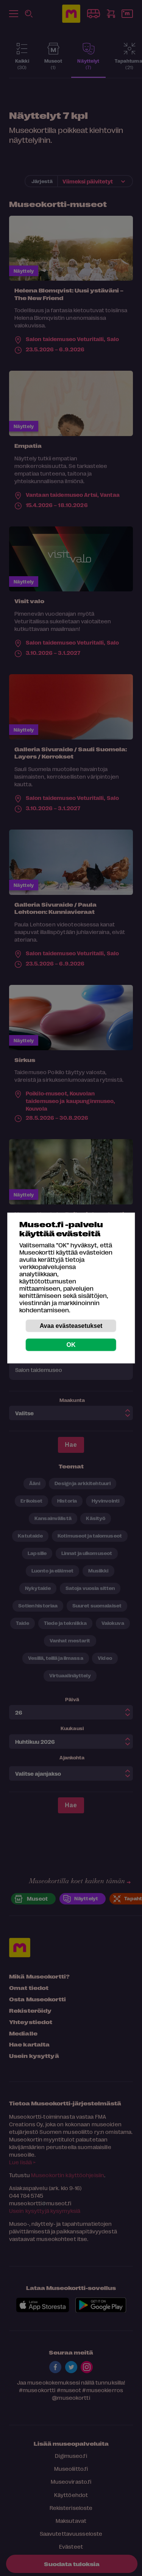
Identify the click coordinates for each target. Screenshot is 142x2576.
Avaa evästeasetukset (71, 1326)
